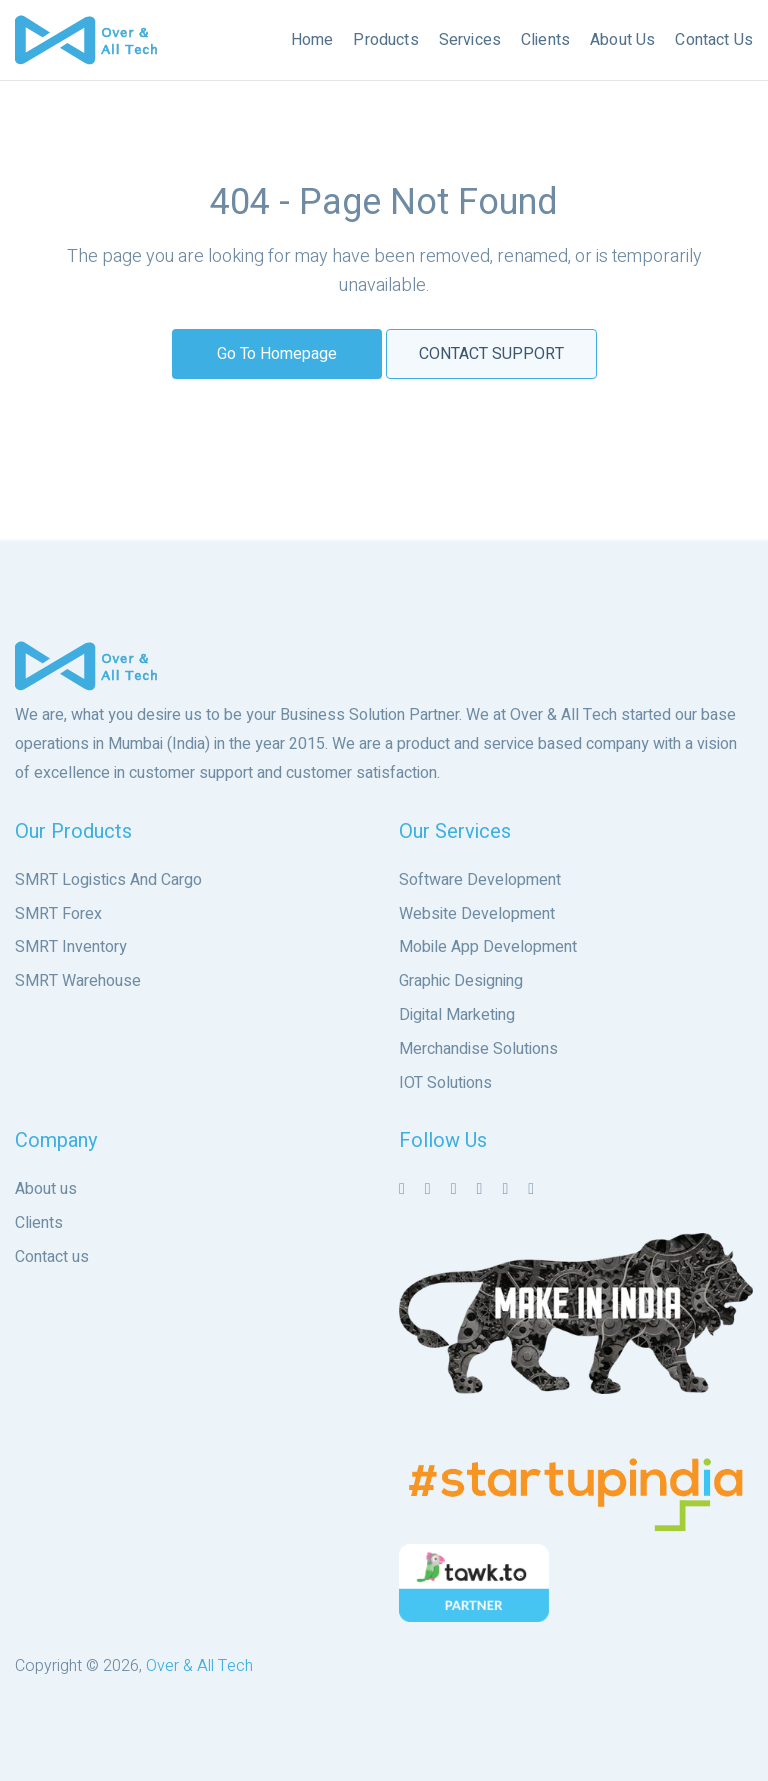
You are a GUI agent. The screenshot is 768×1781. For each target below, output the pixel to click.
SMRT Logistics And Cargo (108, 880)
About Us (622, 40)
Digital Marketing (457, 1015)
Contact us (52, 1257)
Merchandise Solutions (478, 1049)
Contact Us (714, 40)
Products (385, 40)
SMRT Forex (58, 914)
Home (312, 40)
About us (46, 1189)
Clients (545, 40)
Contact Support (491, 354)
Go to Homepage (277, 354)
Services (470, 40)
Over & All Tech (199, 1666)
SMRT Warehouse (78, 981)
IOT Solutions (445, 1083)
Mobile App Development (488, 947)
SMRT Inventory (71, 947)
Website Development (477, 914)
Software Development (480, 880)
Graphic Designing (461, 981)
